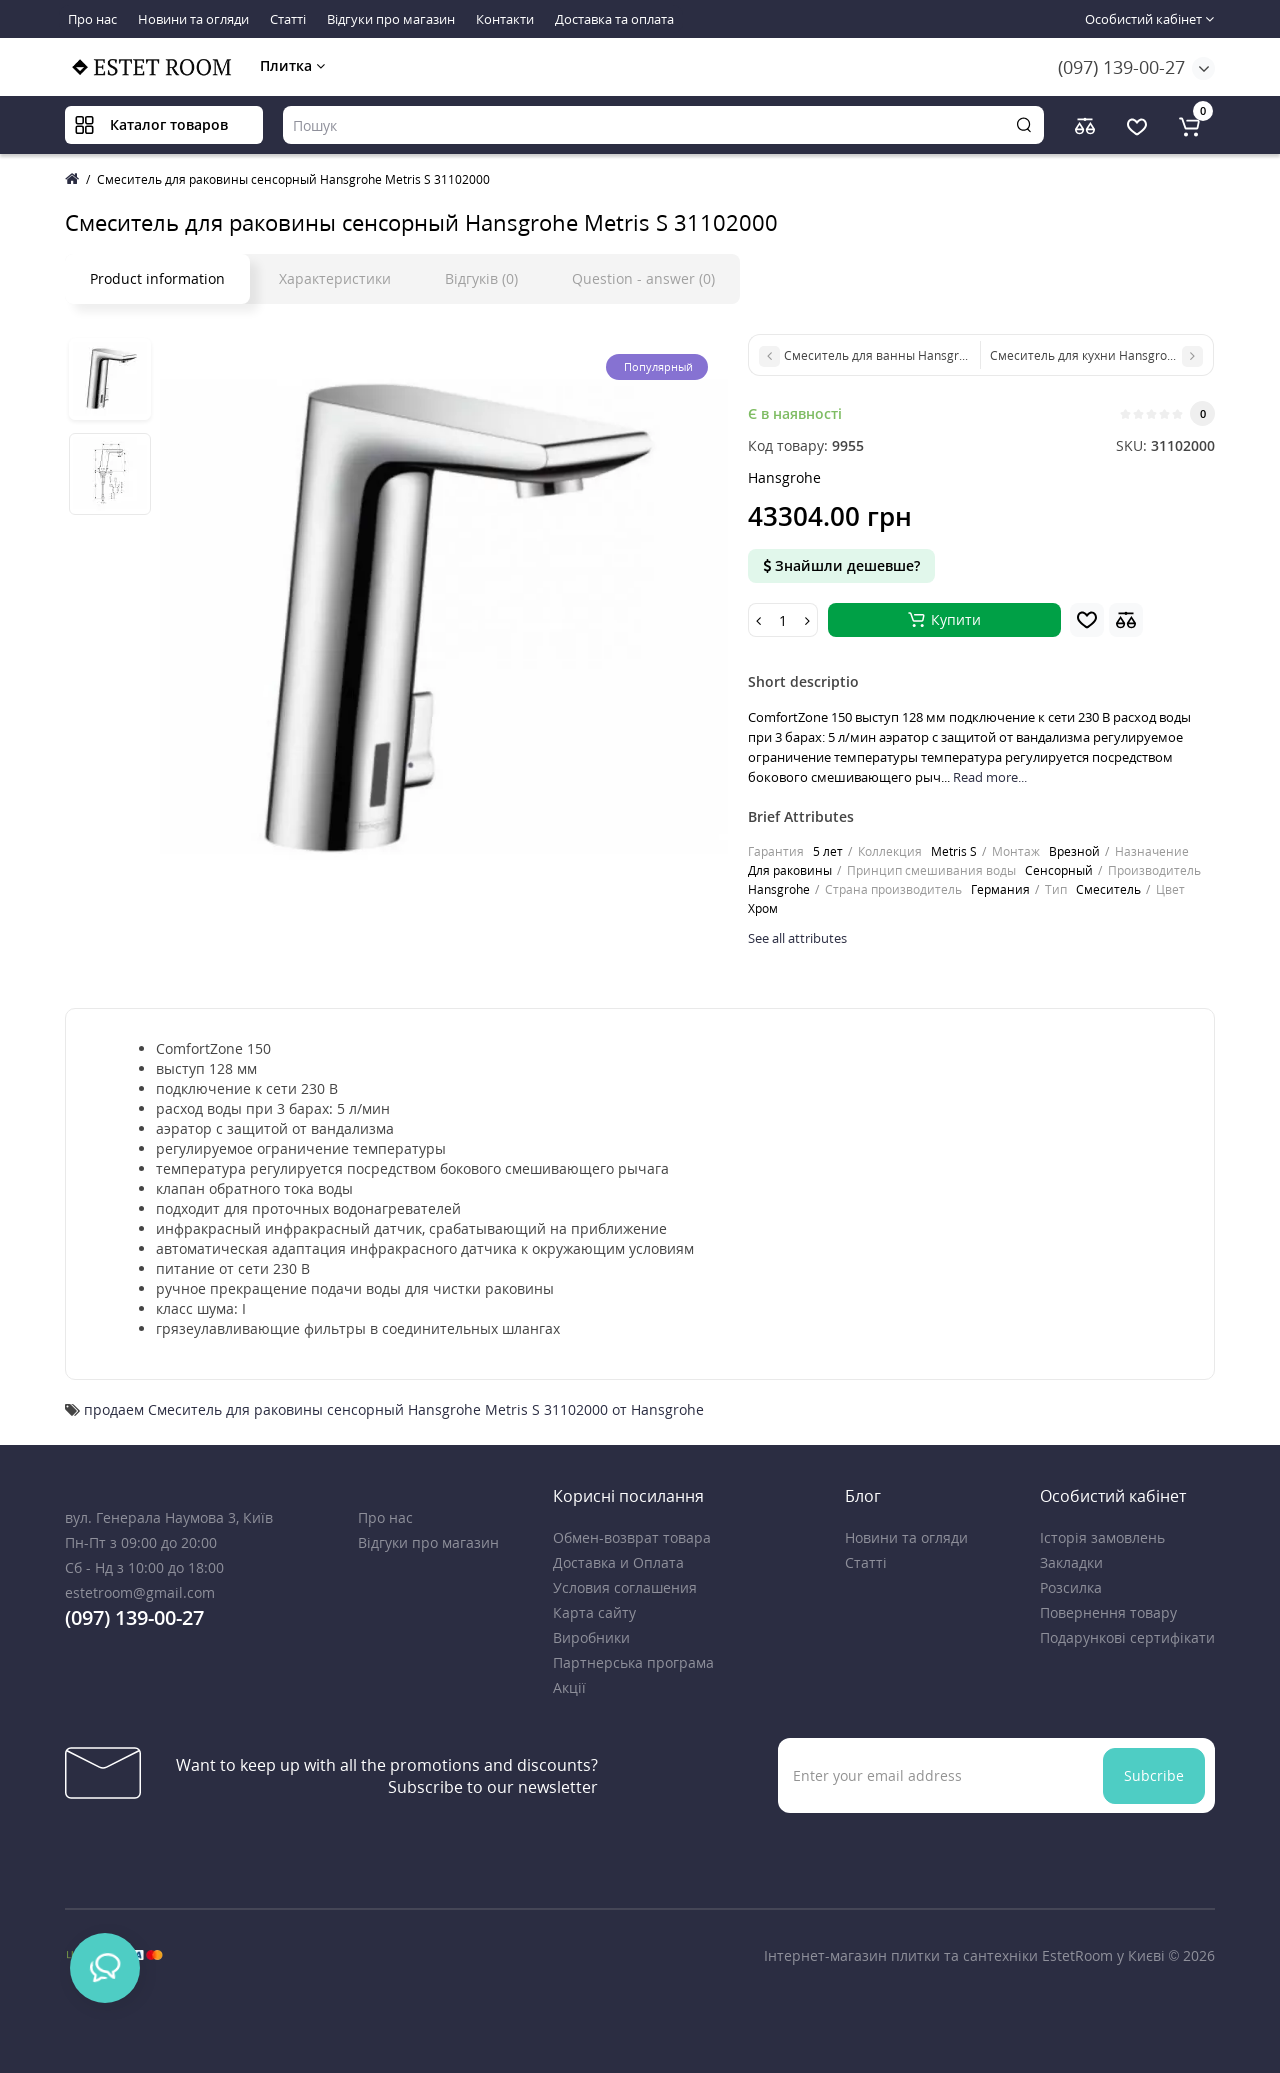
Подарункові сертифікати (1127, 1637)
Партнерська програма (633, 1662)
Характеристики (335, 278)
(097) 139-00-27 (1121, 67)
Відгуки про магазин (391, 19)
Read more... (990, 777)
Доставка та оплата (614, 19)
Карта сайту (594, 1612)
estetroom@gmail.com (140, 1592)
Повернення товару (1108, 1612)
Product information (157, 278)
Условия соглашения (625, 1587)
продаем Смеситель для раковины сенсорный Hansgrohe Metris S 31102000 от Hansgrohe (394, 1409)
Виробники (591, 1637)
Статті (288, 19)
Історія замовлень (1102, 1537)
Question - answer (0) (643, 278)
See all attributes (797, 938)
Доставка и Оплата (618, 1562)
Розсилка (1071, 1587)
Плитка (292, 65)
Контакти (505, 19)
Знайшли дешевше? (841, 565)
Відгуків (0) (481, 278)
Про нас (92, 19)
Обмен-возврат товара (632, 1537)
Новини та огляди (193, 19)
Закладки (1071, 1562)
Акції (569, 1687)
